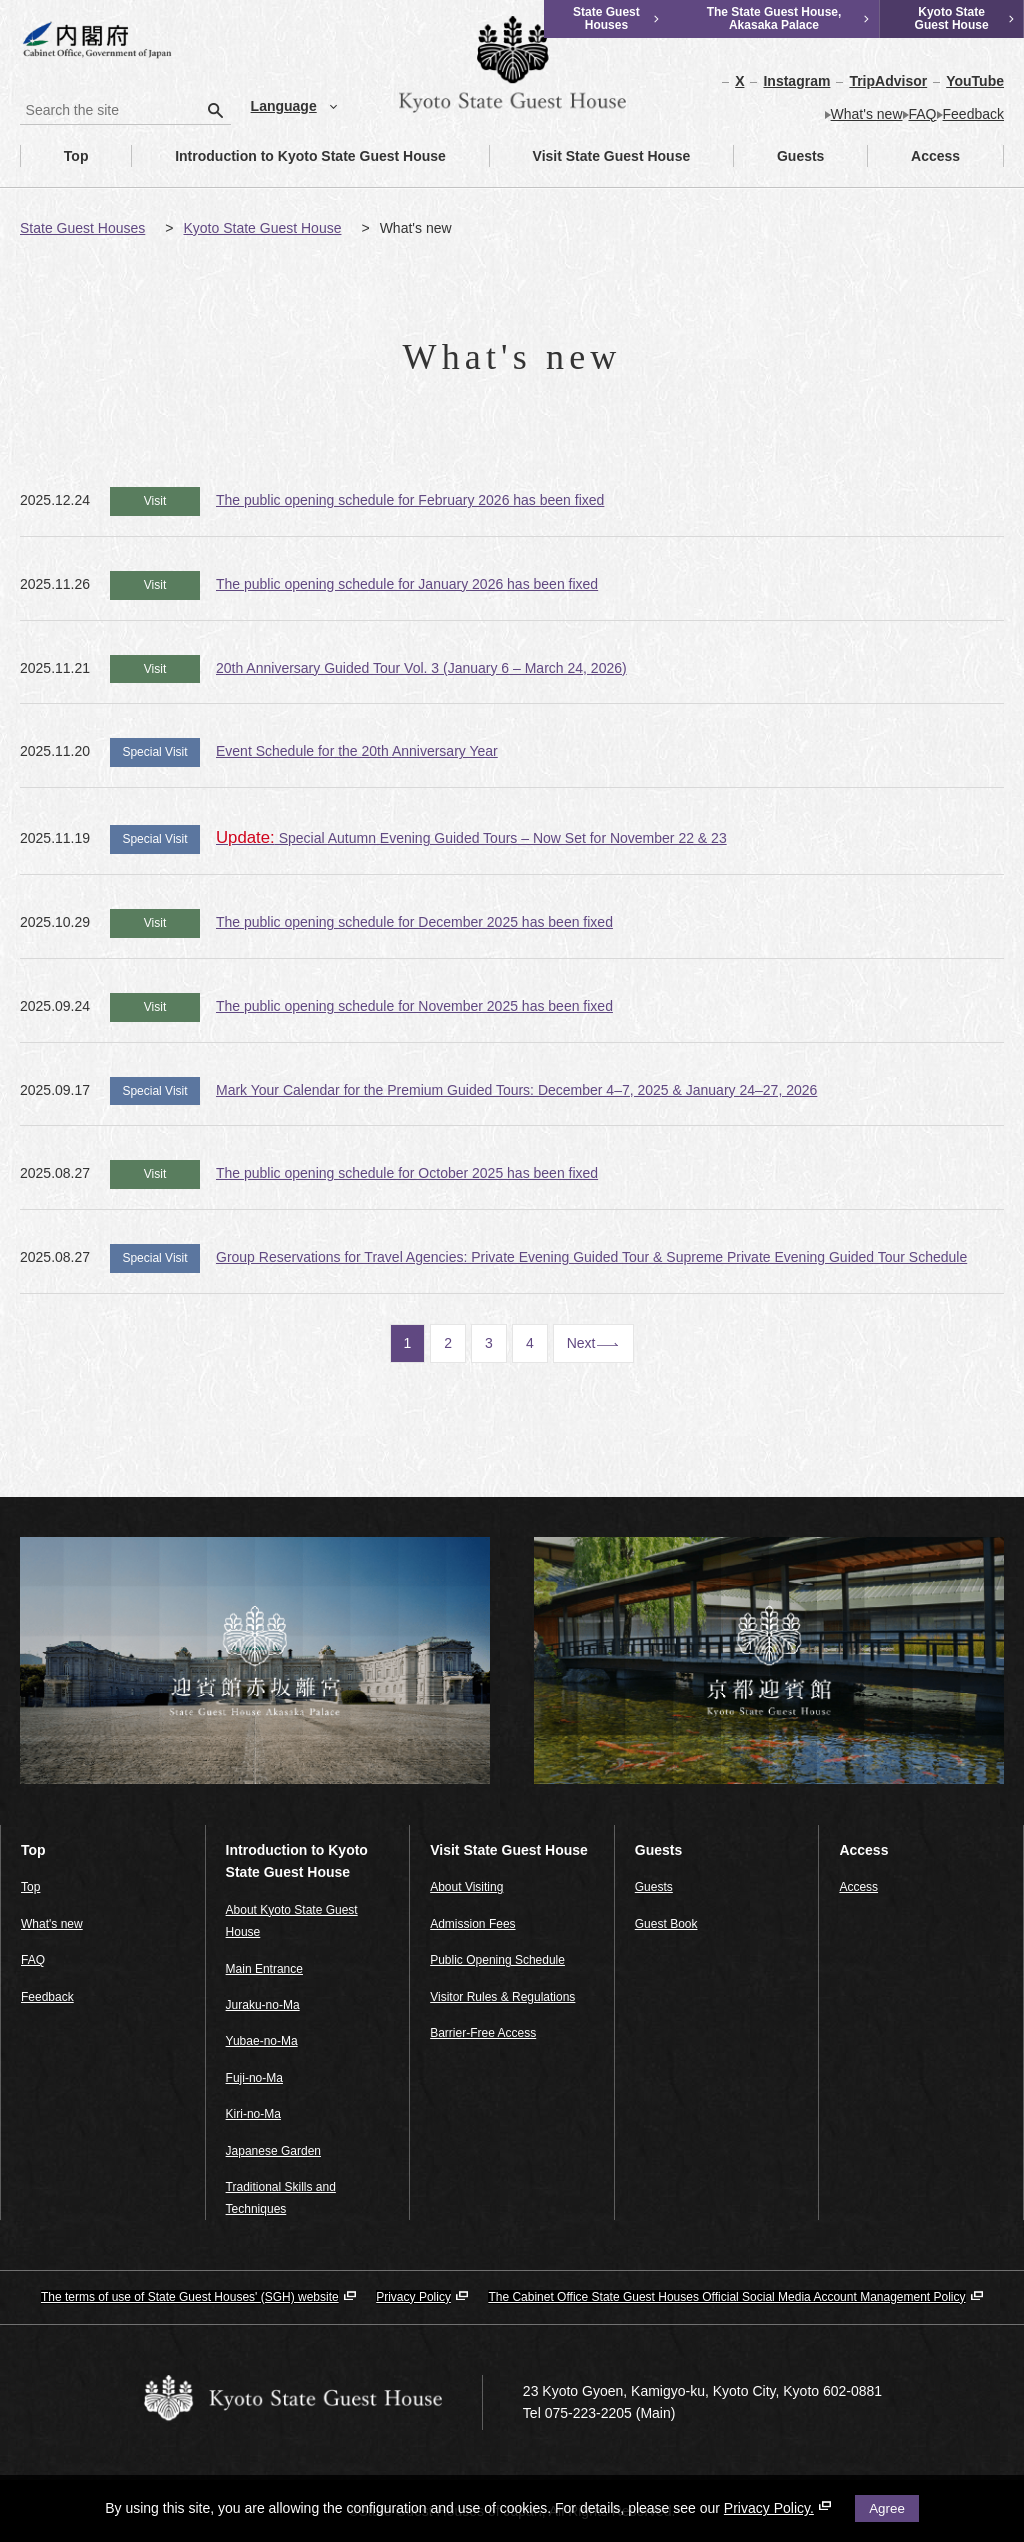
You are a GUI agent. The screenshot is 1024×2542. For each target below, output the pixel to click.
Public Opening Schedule (497, 1960)
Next (581, 1343)
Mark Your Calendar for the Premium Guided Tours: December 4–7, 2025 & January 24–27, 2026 (516, 1090)
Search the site (20, 95)
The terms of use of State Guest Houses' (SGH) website (190, 2297)
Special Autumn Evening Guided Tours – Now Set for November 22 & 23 (471, 838)
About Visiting (466, 1887)
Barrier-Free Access (483, 2033)
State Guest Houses (82, 228)
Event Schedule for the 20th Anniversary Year (357, 751)
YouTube (975, 81)
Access (914, 156)
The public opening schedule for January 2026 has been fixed (407, 584)
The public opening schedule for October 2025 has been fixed (407, 1173)
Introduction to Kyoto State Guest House (289, 156)
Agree (887, 2508)
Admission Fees (472, 1924)
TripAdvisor (888, 81)
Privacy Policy (413, 2297)
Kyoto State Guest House (262, 228)
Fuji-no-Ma (254, 2078)
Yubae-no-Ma (262, 2041)
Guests (779, 156)
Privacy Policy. (777, 2508)
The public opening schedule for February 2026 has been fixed (410, 500)
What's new (867, 114)
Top (54, 156)
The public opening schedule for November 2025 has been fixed (414, 1006)
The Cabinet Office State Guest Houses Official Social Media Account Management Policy (726, 2297)
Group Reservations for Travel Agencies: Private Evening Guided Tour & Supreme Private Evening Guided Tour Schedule (591, 1257)
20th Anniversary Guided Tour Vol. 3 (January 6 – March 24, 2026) (421, 668)
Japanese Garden (273, 2151)
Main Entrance (264, 1969)
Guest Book (666, 1924)
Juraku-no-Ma (263, 2005)
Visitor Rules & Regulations (502, 1997)
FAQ (923, 114)
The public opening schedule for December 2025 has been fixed (414, 922)
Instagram (796, 81)
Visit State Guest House (590, 156)
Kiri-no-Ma (253, 2114)
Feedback (973, 114)
